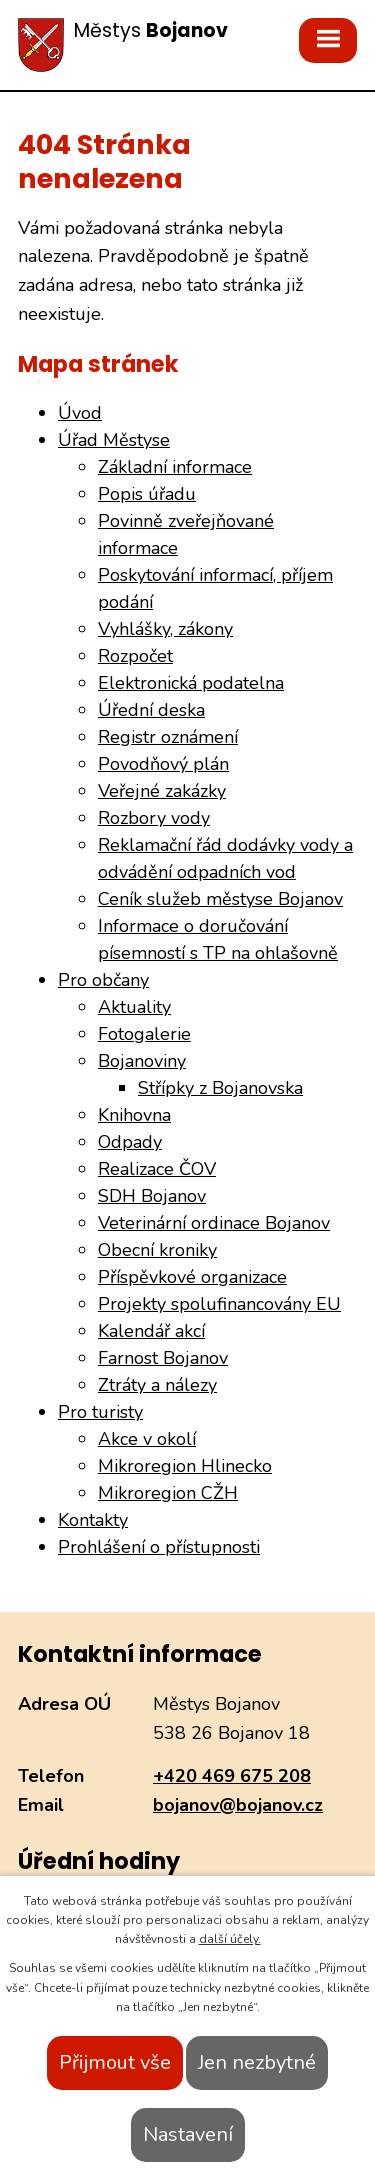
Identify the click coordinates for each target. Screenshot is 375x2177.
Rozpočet (135, 656)
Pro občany (103, 980)
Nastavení (188, 2134)
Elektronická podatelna (191, 683)
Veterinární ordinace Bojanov (214, 1223)
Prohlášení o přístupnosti (159, 1547)
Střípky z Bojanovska (220, 1088)
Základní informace (175, 467)
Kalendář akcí (151, 1331)
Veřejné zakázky (162, 791)
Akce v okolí (147, 1439)
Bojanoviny (142, 1061)
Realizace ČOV (157, 1169)
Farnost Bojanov (163, 1358)
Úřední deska (151, 710)
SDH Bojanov (152, 1196)
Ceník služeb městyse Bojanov (220, 899)
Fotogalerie (144, 1034)
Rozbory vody (154, 818)
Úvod (80, 413)
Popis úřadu (147, 494)
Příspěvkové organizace (192, 1277)
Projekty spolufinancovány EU (219, 1304)
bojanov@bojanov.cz (238, 1805)
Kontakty (93, 1520)
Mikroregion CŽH (168, 1493)
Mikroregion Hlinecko (185, 1466)
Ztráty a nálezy (157, 1385)
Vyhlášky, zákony (165, 629)
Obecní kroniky (157, 1250)
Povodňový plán (163, 764)
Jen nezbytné (257, 2062)
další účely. (230, 1939)
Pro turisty (100, 1412)
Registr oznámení (168, 737)
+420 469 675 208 (232, 1776)
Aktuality (134, 1007)
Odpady (130, 1142)
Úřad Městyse (114, 440)
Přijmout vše (115, 2062)
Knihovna (134, 1115)
